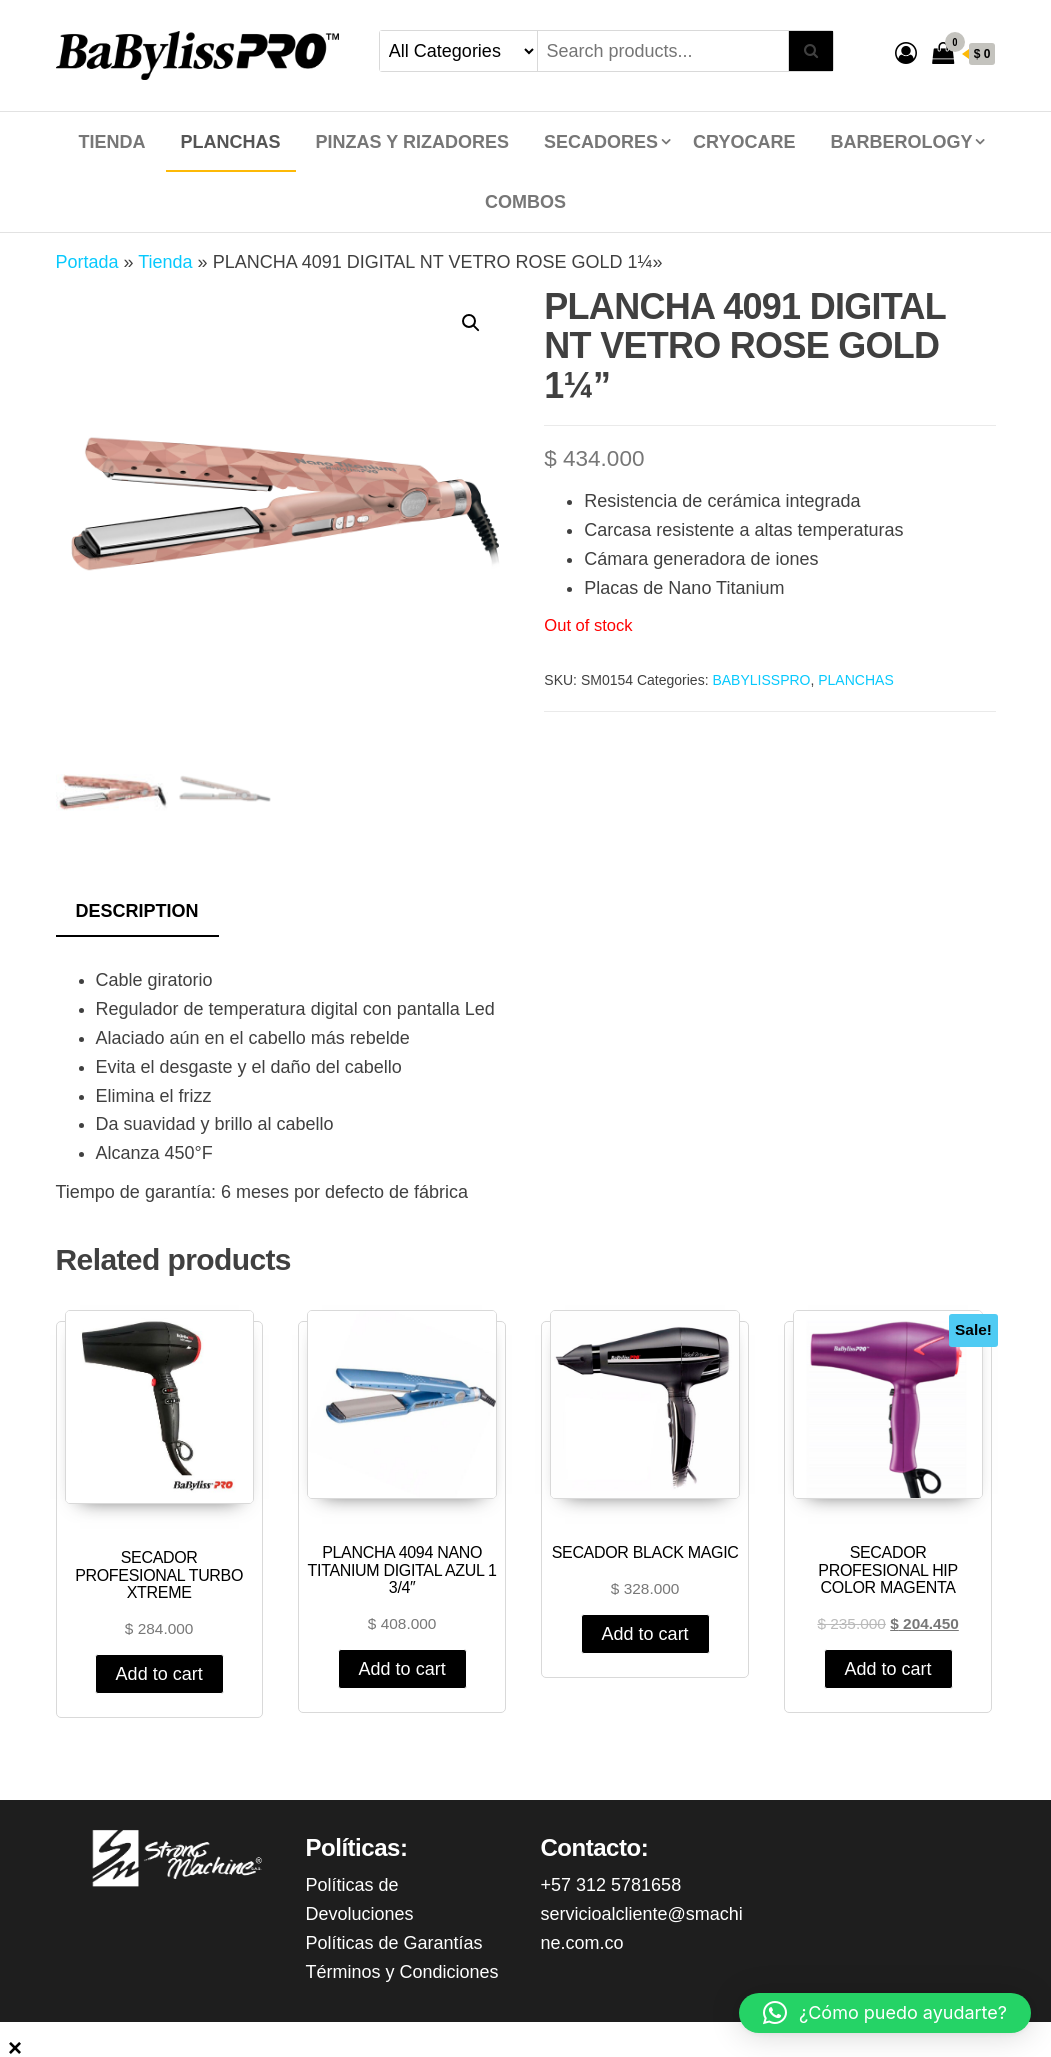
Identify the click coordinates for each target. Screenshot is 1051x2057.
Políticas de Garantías (394, 1943)
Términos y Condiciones (402, 1972)
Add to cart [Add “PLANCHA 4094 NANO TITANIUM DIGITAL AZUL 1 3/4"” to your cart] (402, 1669)
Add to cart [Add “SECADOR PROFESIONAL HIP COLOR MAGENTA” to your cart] (888, 1669)
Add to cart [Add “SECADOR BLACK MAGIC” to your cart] (645, 1634)
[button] (885, 2013)
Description (137, 911)
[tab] (152, 912)
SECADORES (601, 142)
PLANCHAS (231, 142)
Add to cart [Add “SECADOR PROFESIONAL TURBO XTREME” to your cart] (159, 1674)
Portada (87, 262)
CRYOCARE (744, 142)
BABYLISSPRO (761, 680)
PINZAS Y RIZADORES (412, 142)
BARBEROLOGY (901, 142)
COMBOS (525, 202)
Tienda (112, 142)
